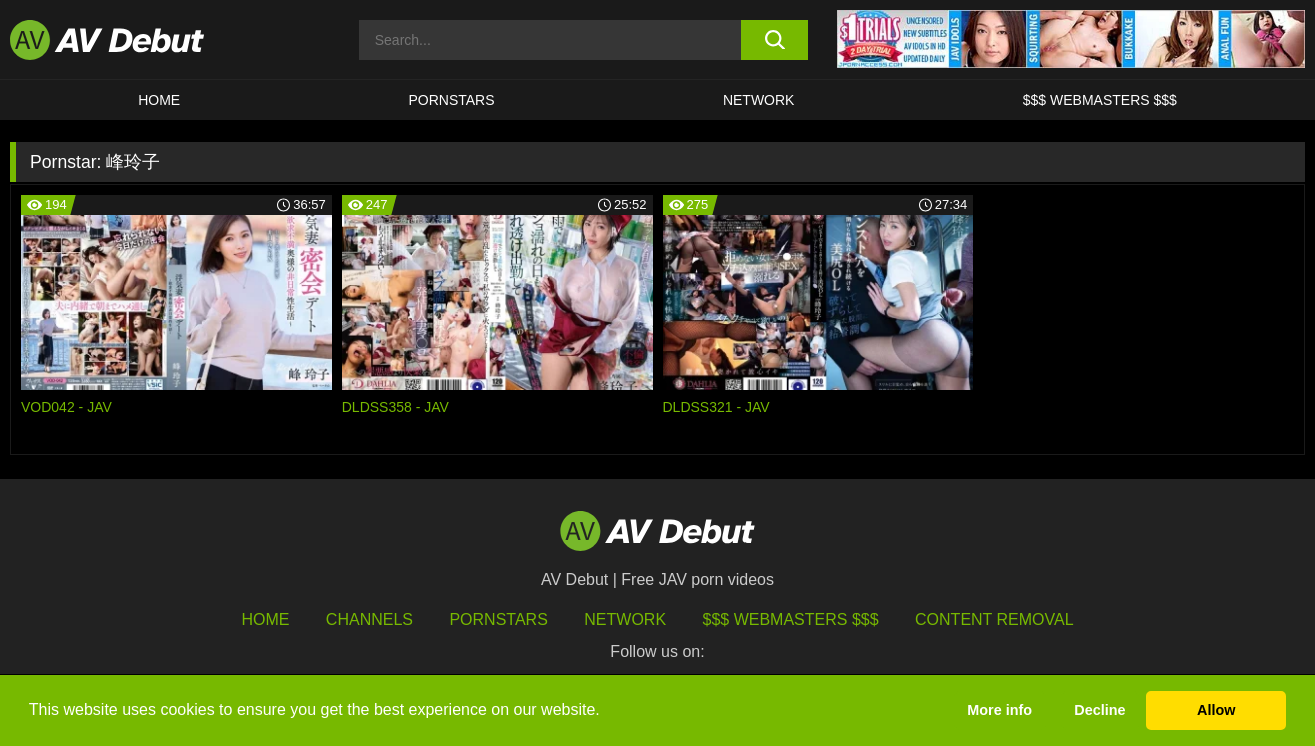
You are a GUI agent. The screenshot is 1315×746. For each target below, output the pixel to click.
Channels (369, 619)
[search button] (774, 40)
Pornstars (451, 100)
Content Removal (994, 619)
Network (759, 100)
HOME (159, 100)
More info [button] (999, 710)
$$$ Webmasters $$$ (1100, 100)
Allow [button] (1216, 710)
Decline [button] (1099, 710)
